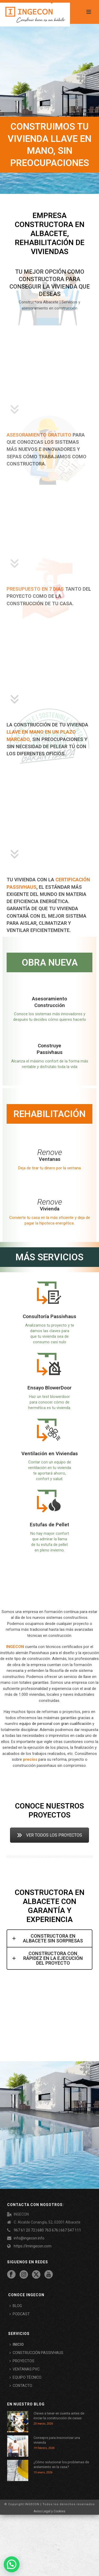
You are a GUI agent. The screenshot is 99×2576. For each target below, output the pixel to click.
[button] (12, 2564)
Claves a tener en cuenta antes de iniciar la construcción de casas (59, 2415)
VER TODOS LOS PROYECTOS (49, 1835)
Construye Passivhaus (50, 1049)
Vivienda (49, 1209)
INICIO (17, 2344)
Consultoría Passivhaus (49, 1316)
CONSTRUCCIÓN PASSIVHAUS (36, 2353)
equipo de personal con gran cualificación (54, 1723)
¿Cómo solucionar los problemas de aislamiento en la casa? (61, 2464)
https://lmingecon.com (32, 2246)
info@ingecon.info (29, 2238)
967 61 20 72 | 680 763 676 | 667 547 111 (47, 2230)
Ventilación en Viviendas (49, 1453)
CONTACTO (21, 2385)
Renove (49, 1152)
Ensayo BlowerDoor (49, 1388)
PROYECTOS (22, 2361)
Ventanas (49, 1159)
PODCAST (20, 2314)
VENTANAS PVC (25, 2369)
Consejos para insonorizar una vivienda (57, 2440)
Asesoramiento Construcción (49, 1002)
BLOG (16, 2306)
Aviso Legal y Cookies (49, 2511)
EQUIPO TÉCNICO (25, 2377)
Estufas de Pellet (49, 1525)
